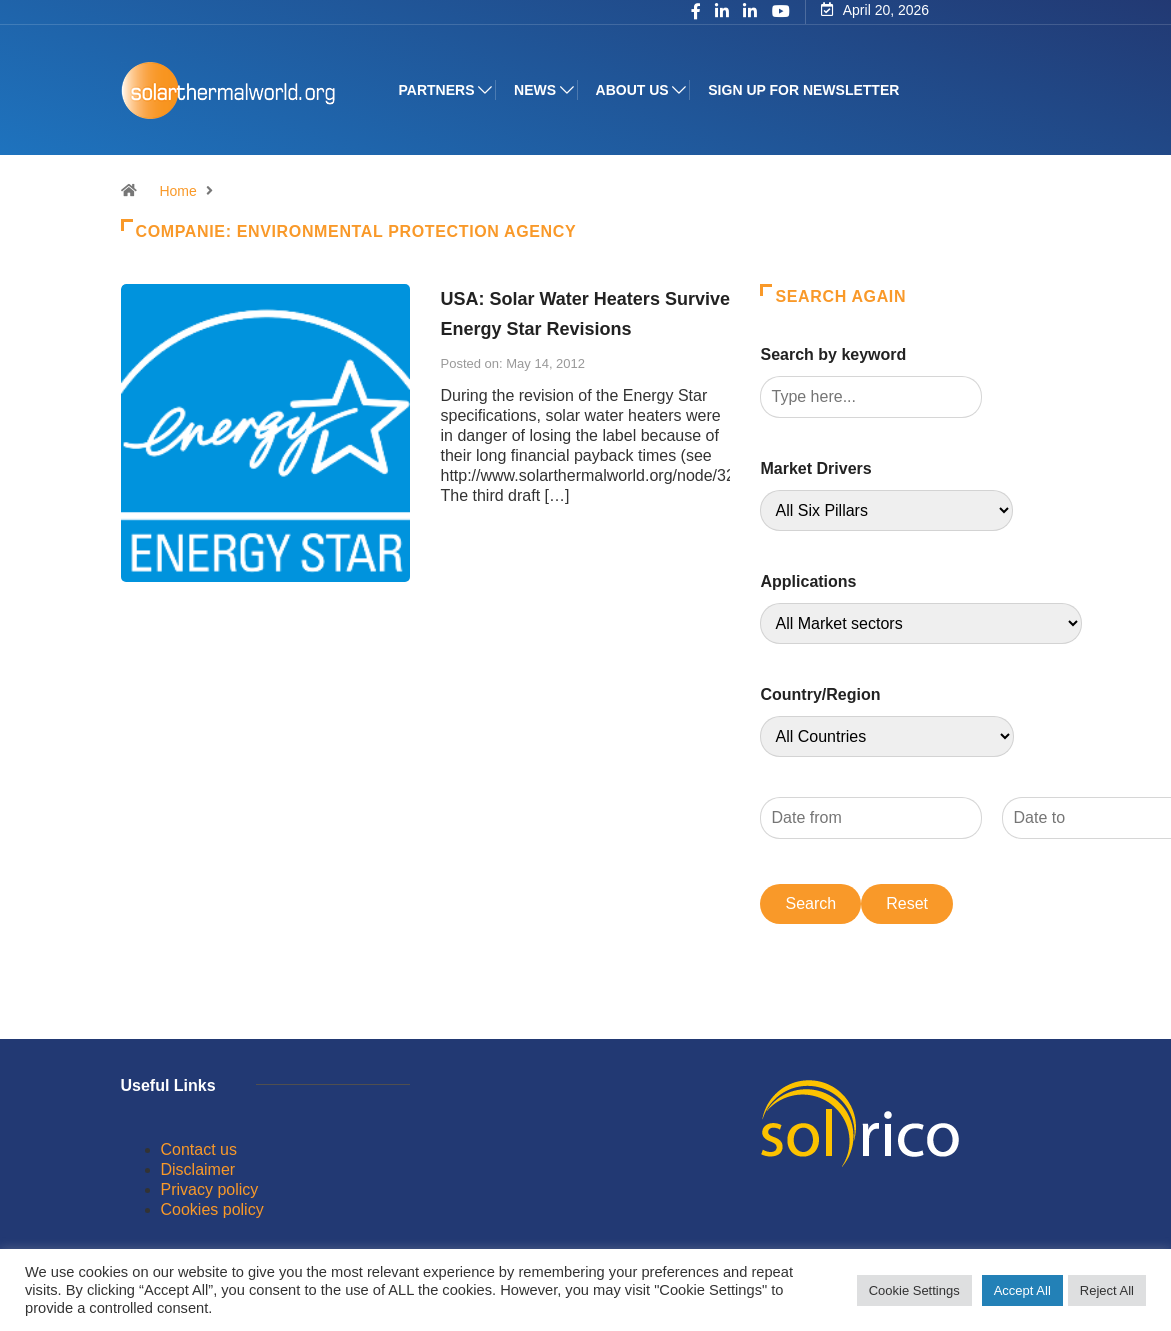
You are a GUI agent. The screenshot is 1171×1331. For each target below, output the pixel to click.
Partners (437, 90)
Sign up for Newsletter (803, 90)
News (535, 90)
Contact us (199, 1149)
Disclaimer (198, 1169)
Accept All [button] (1022, 1290)
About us (632, 90)
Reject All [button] (1107, 1290)
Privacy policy (210, 1189)
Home (177, 191)
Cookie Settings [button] (914, 1290)
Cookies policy (212, 1209)
